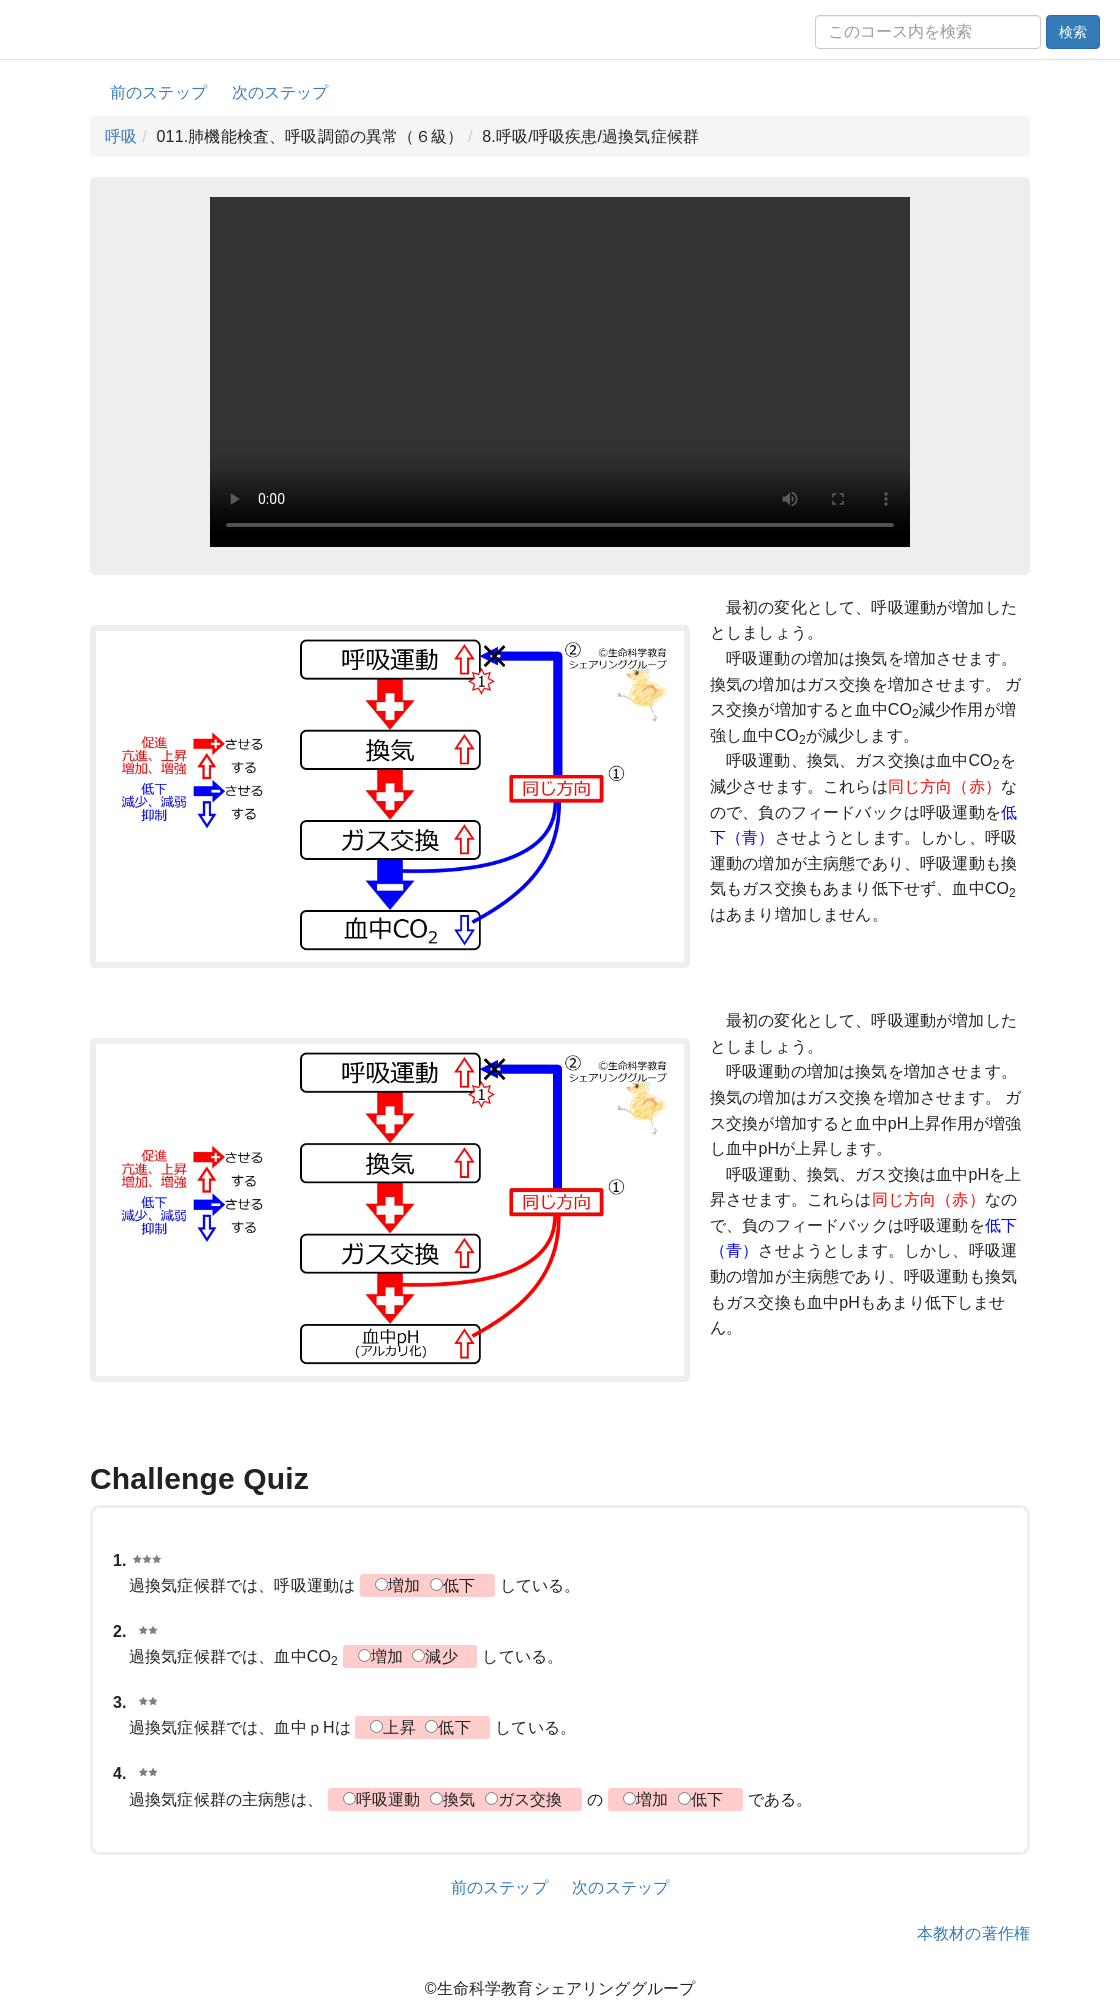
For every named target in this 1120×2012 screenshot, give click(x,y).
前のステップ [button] (158, 92)
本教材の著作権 (973, 1933)
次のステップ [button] (280, 92)
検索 (1073, 32)
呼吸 (121, 136)
